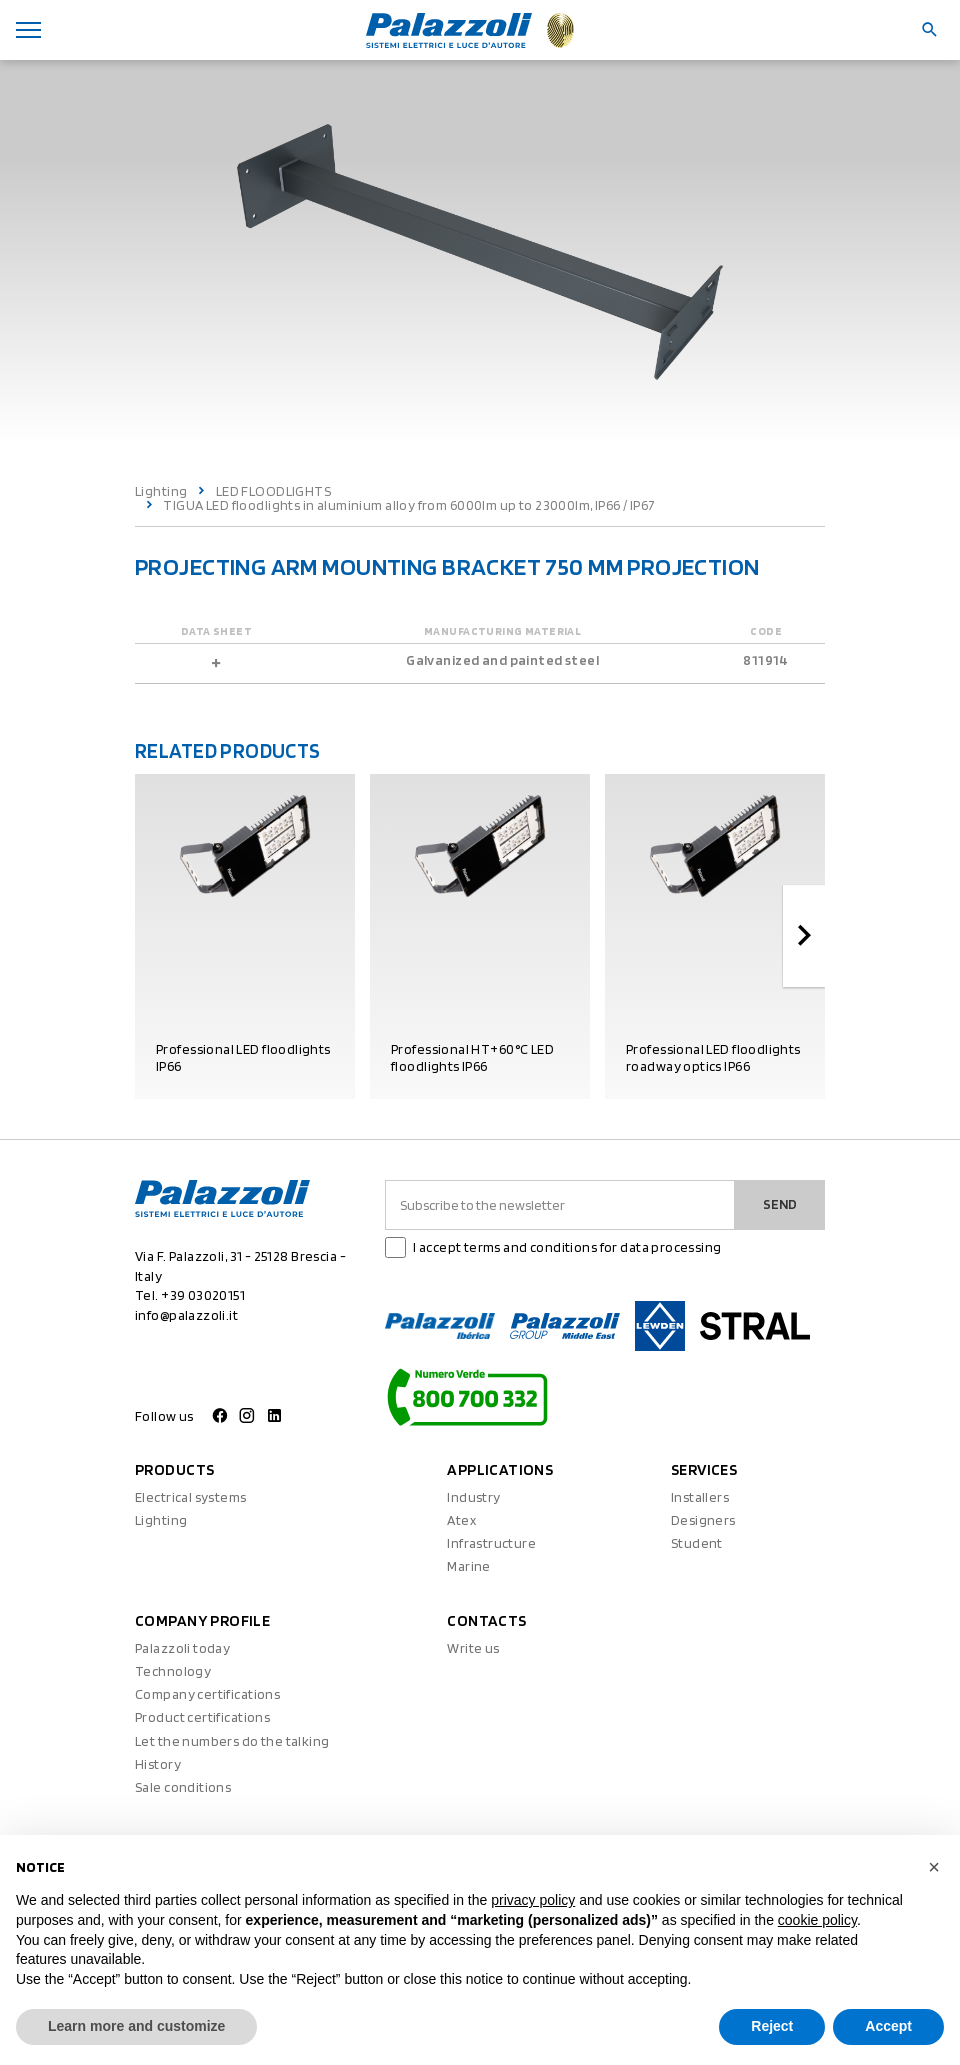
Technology (173, 1671)
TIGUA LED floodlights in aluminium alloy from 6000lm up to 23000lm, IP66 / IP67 (409, 505)
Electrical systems (191, 1497)
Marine (469, 1566)
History (158, 1764)
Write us (473, 1648)
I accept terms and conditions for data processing (567, 1247)
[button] (934, 1867)
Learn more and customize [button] (136, 2026)
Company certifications (207, 1694)
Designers (703, 1520)
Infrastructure (491, 1543)
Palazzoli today (182, 1648)
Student (697, 1543)
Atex (461, 1520)
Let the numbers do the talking (232, 1741)
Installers (700, 1497)
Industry (473, 1497)
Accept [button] (888, 2026)
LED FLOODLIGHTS (273, 491)
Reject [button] (772, 2026)
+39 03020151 (203, 1295)
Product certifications (202, 1717)
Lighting (161, 491)
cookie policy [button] (817, 1920)
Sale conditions (183, 1787)
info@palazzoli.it (186, 1315)
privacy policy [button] (533, 1900)
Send (780, 1204)
